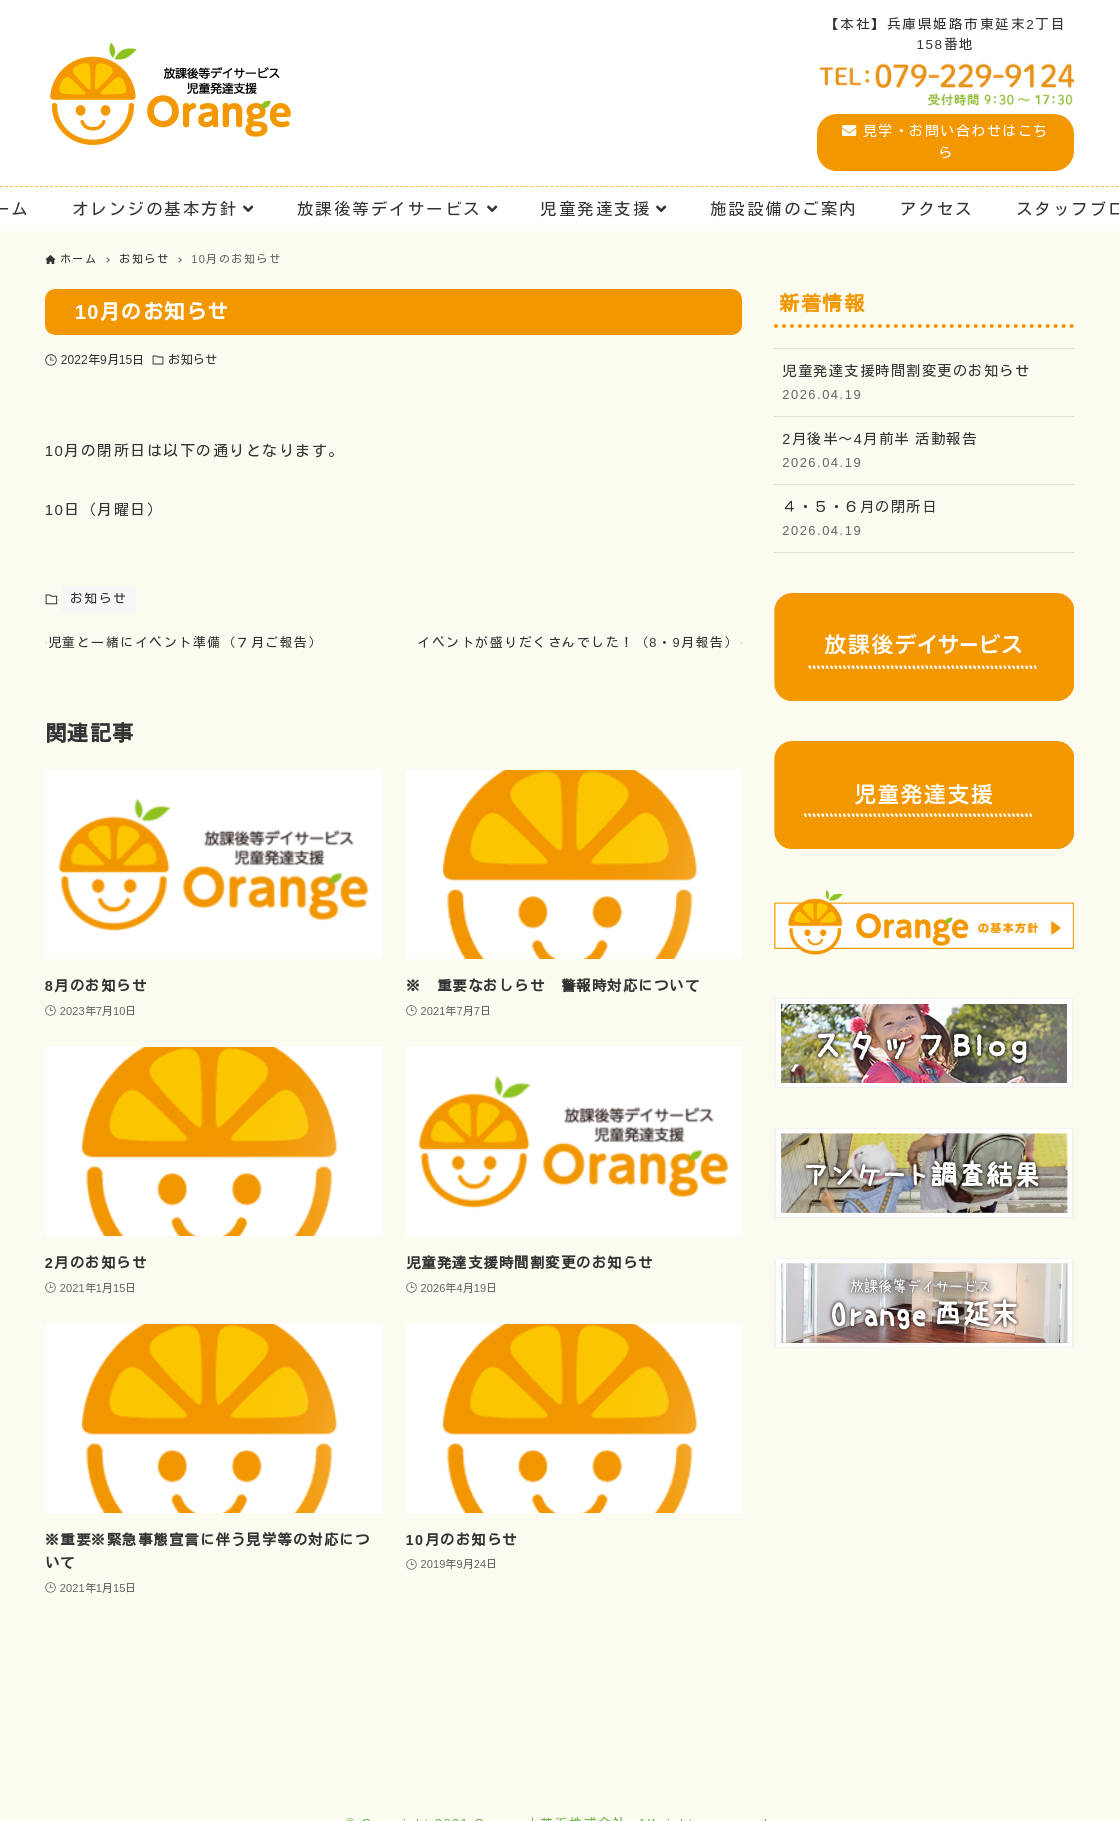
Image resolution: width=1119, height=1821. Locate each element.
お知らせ (192, 360)
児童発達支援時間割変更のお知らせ (924, 383)
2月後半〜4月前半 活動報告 (924, 451)
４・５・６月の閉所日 (924, 519)
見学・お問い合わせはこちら (945, 141)
